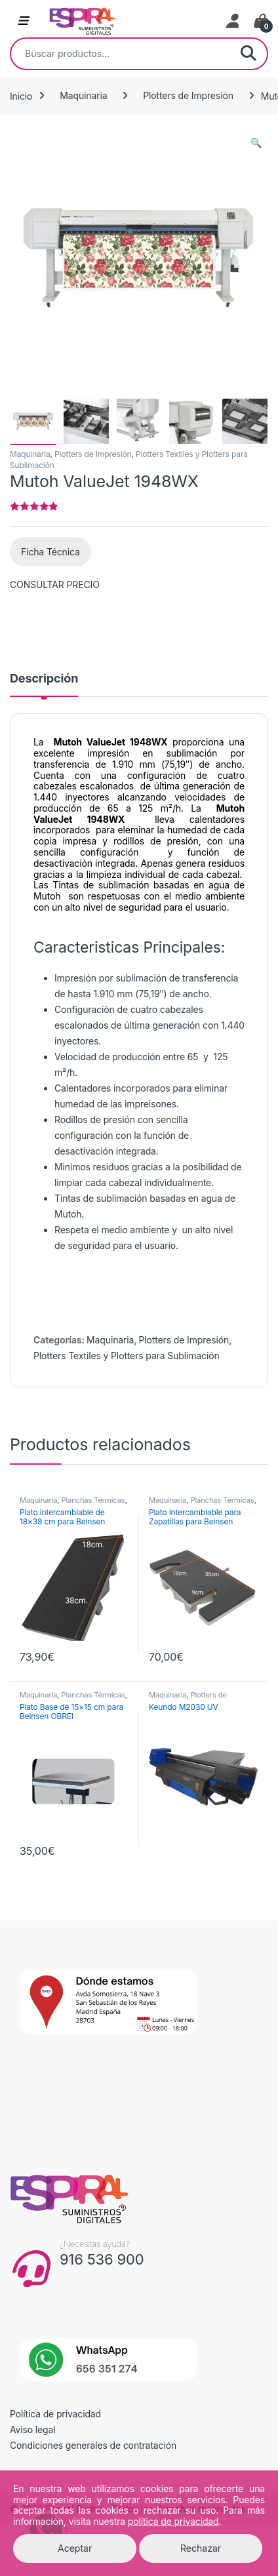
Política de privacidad (55, 2413)
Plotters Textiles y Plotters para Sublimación (126, 1355)
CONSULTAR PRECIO (55, 584)
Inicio (21, 95)
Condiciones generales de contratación (93, 2445)
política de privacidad (173, 2521)
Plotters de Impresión (188, 95)
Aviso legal (33, 2429)
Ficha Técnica (50, 551)
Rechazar (200, 2548)
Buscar (248, 54)
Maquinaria (83, 95)
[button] (256, 143)
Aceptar (75, 2548)
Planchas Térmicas (93, 1500)
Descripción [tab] (44, 679)
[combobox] (120, 54)
